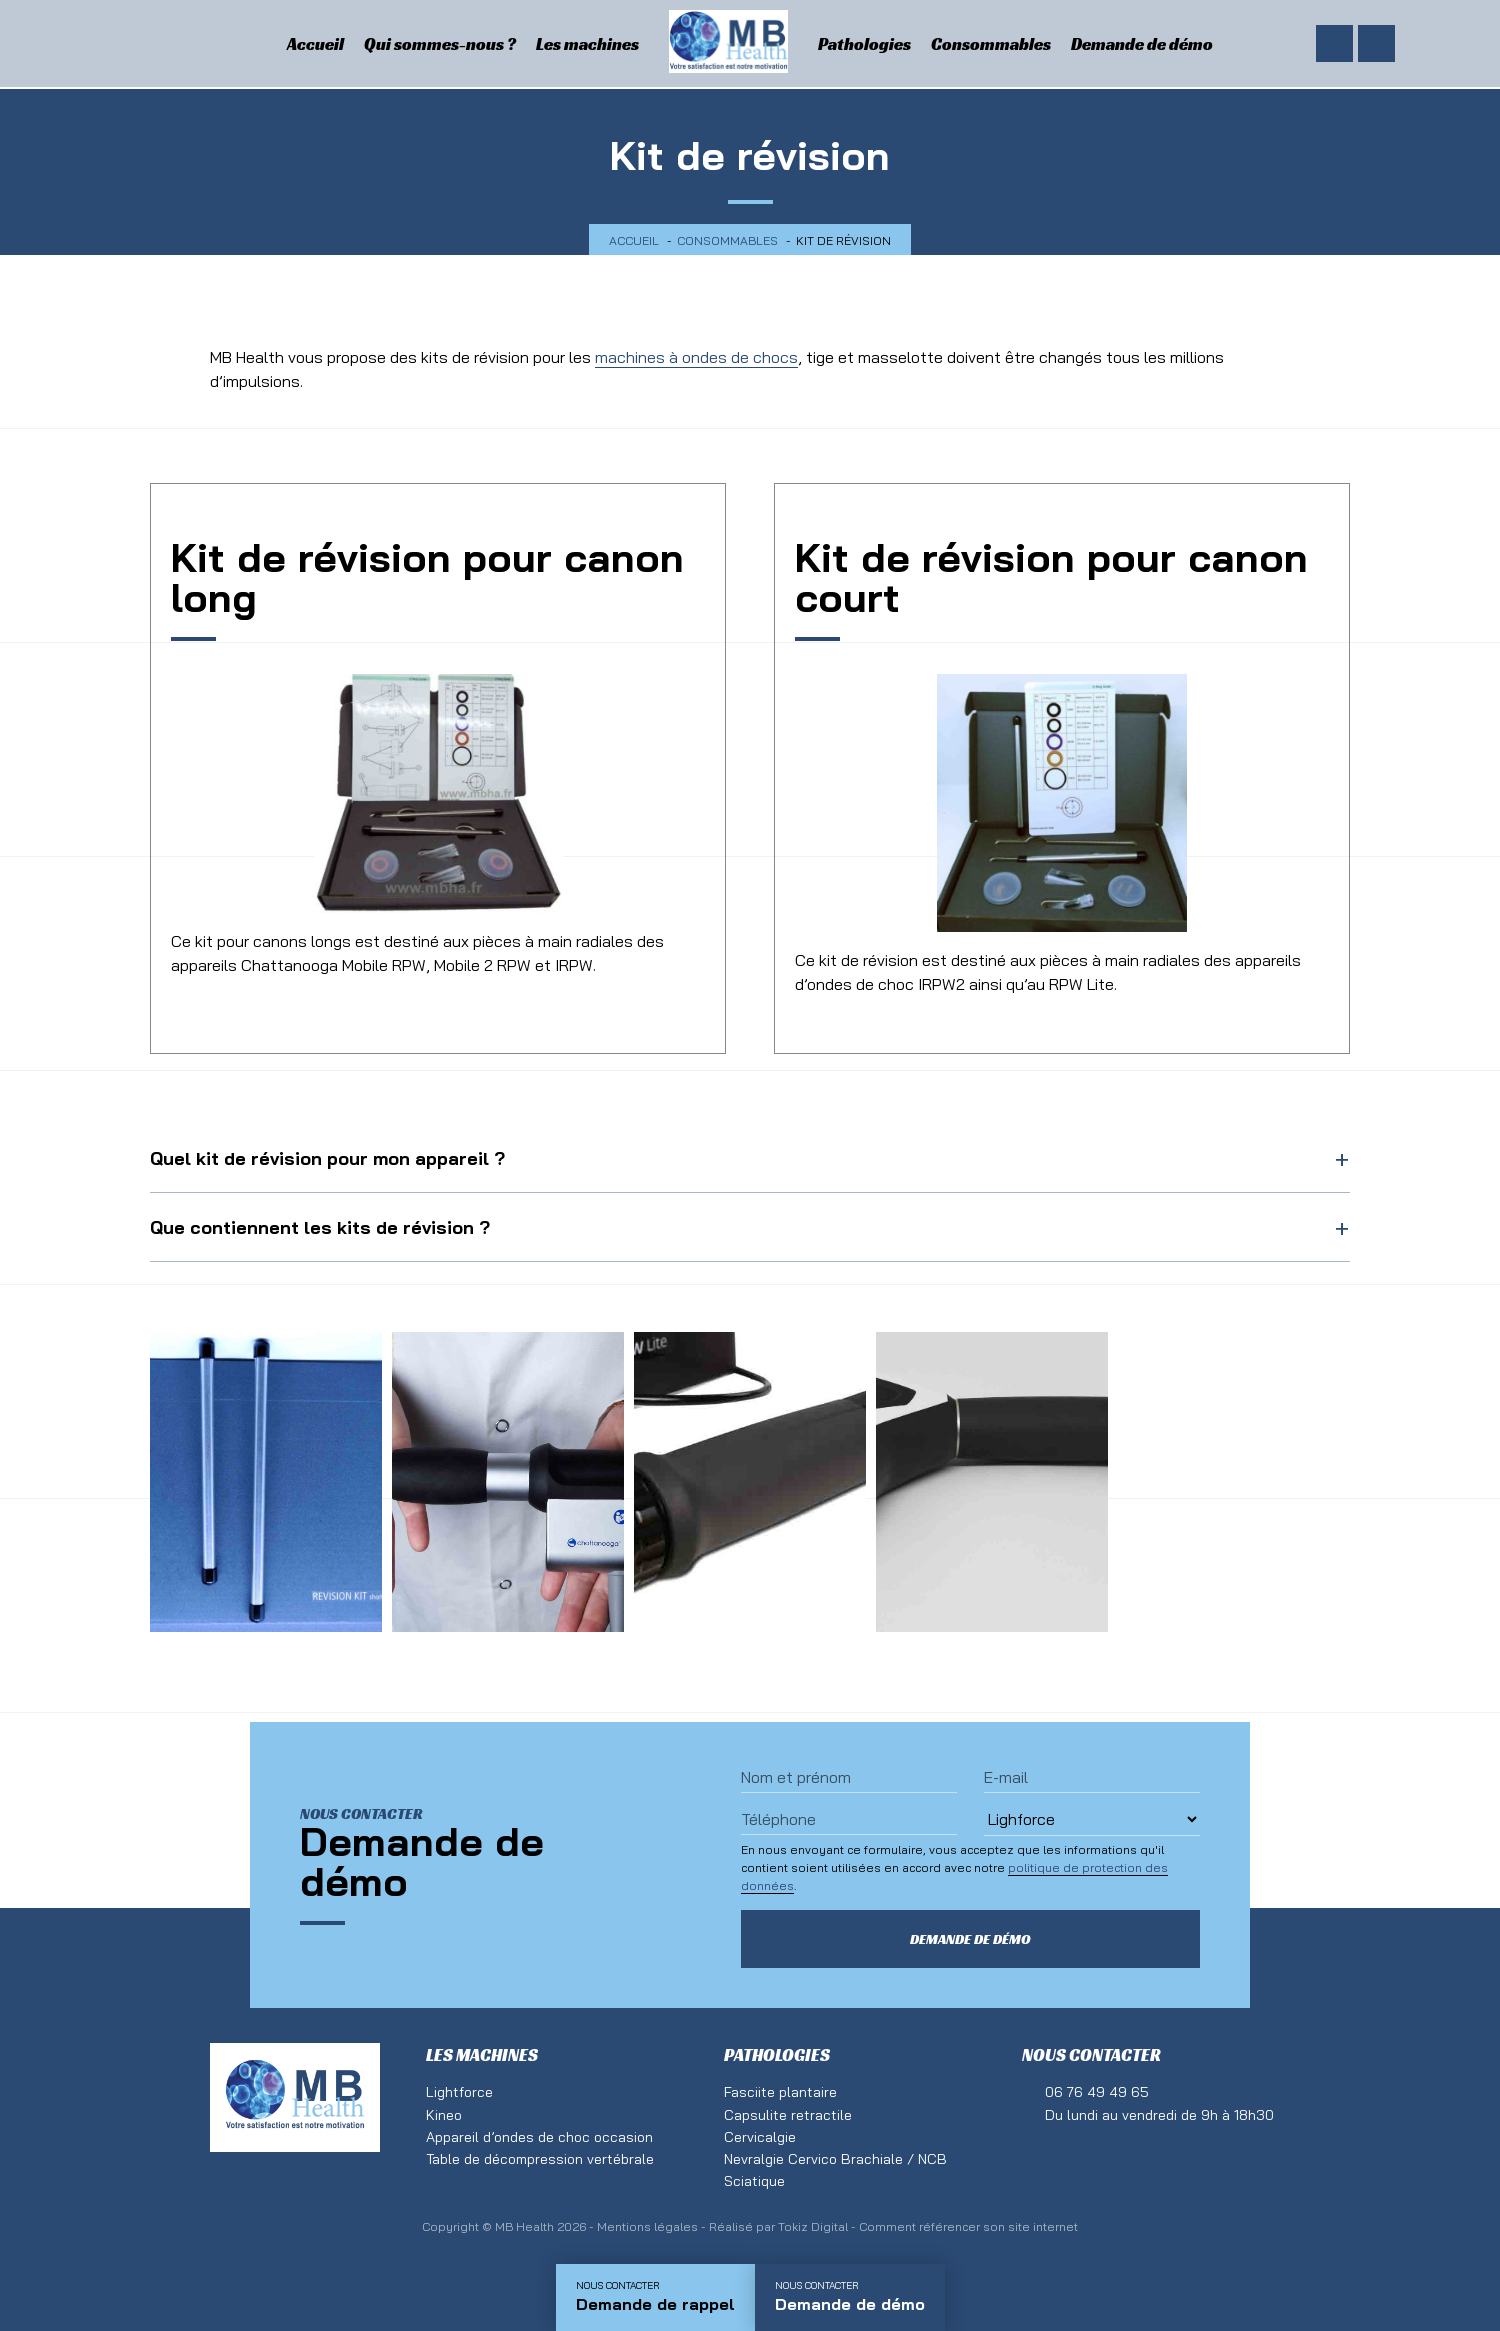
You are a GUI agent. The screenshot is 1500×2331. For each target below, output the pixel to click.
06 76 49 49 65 (1097, 2092)
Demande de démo (1142, 44)
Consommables (991, 44)
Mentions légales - (653, 2226)
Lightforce (459, 2092)
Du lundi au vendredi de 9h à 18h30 (1159, 2115)
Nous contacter (1091, 2055)
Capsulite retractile (788, 2115)
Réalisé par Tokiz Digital (778, 2226)
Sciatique (754, 2181)
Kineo (444, 2115)
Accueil (315, 44)
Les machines (587, 44)
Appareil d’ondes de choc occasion (539, 2137)
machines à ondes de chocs (696, 357)
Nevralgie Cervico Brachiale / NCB (835, 2159)
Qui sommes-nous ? (440, 44)
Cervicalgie (760, 2137)
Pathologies (864, 44)
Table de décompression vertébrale (540, 2159)
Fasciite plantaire (780, 2092)
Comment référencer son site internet (968, 2226)
